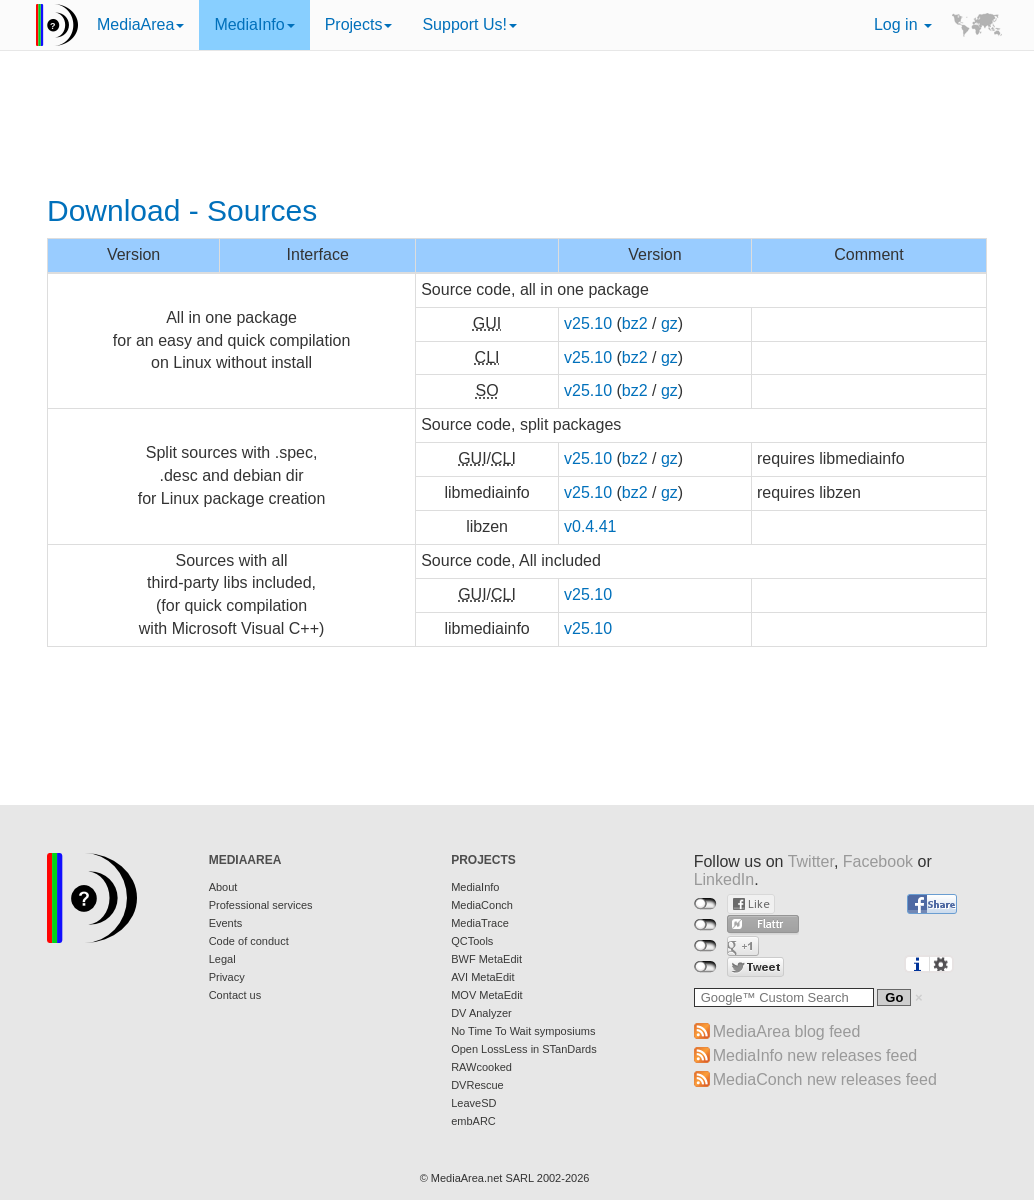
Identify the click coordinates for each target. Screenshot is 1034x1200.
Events (226, 923)
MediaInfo (254, 24)
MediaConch (482, 905)
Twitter (811, 861)
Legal (222, 959)
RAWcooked (481, 1067)
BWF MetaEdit (486, 959)
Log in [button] (903, 24)
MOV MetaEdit (487, 995)
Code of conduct (249, 941)
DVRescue (477, 1085)
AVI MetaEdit (482, 977)
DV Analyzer (481, 1013)
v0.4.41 (590, 526)
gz (669, 323)
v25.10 (588, 323)
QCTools (472, 941)
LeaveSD (473, 1103)
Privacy (227, 977)
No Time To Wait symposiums (523, 1031)
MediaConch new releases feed (825, 1079)
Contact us (235, 995)
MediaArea (140, 24)
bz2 (635, 323)
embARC (473, 1121)
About (223, 887)
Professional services (261, 905)
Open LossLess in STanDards (524, 1049)
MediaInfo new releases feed (815, 1055)
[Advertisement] (517, 125)
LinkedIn (724, 879)
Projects (359, 24)
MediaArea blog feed (787, 1031)
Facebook (878, 861)
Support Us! (469, 24)
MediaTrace (480, 923)
